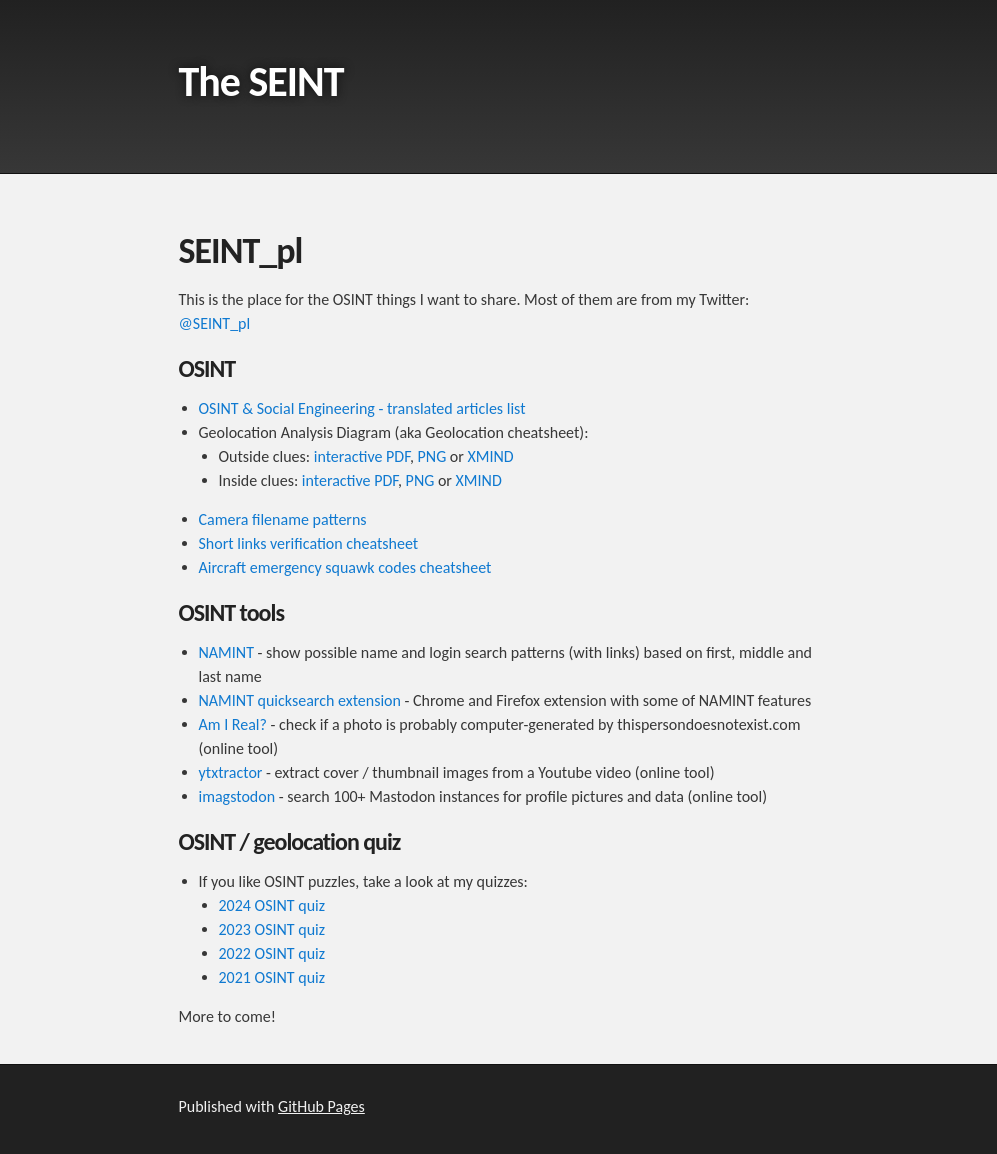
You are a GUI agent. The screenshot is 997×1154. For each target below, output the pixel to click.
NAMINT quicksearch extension (300, 700)
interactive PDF (362, 456)
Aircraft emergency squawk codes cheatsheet (345, 567)
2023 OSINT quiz (272, 929)
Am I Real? (233, 724)
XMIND (490, 456)
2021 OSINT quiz (272, 977)
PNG (432, 456)
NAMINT (226, 652)
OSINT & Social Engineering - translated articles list (362, 408)
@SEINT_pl (215, 323)
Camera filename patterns (283, 519)
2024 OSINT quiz (272, 905)
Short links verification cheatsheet (309, 543)
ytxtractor (231, 772)
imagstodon (237, 796)
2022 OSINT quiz (272, 953)
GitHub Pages (321, 1106)
